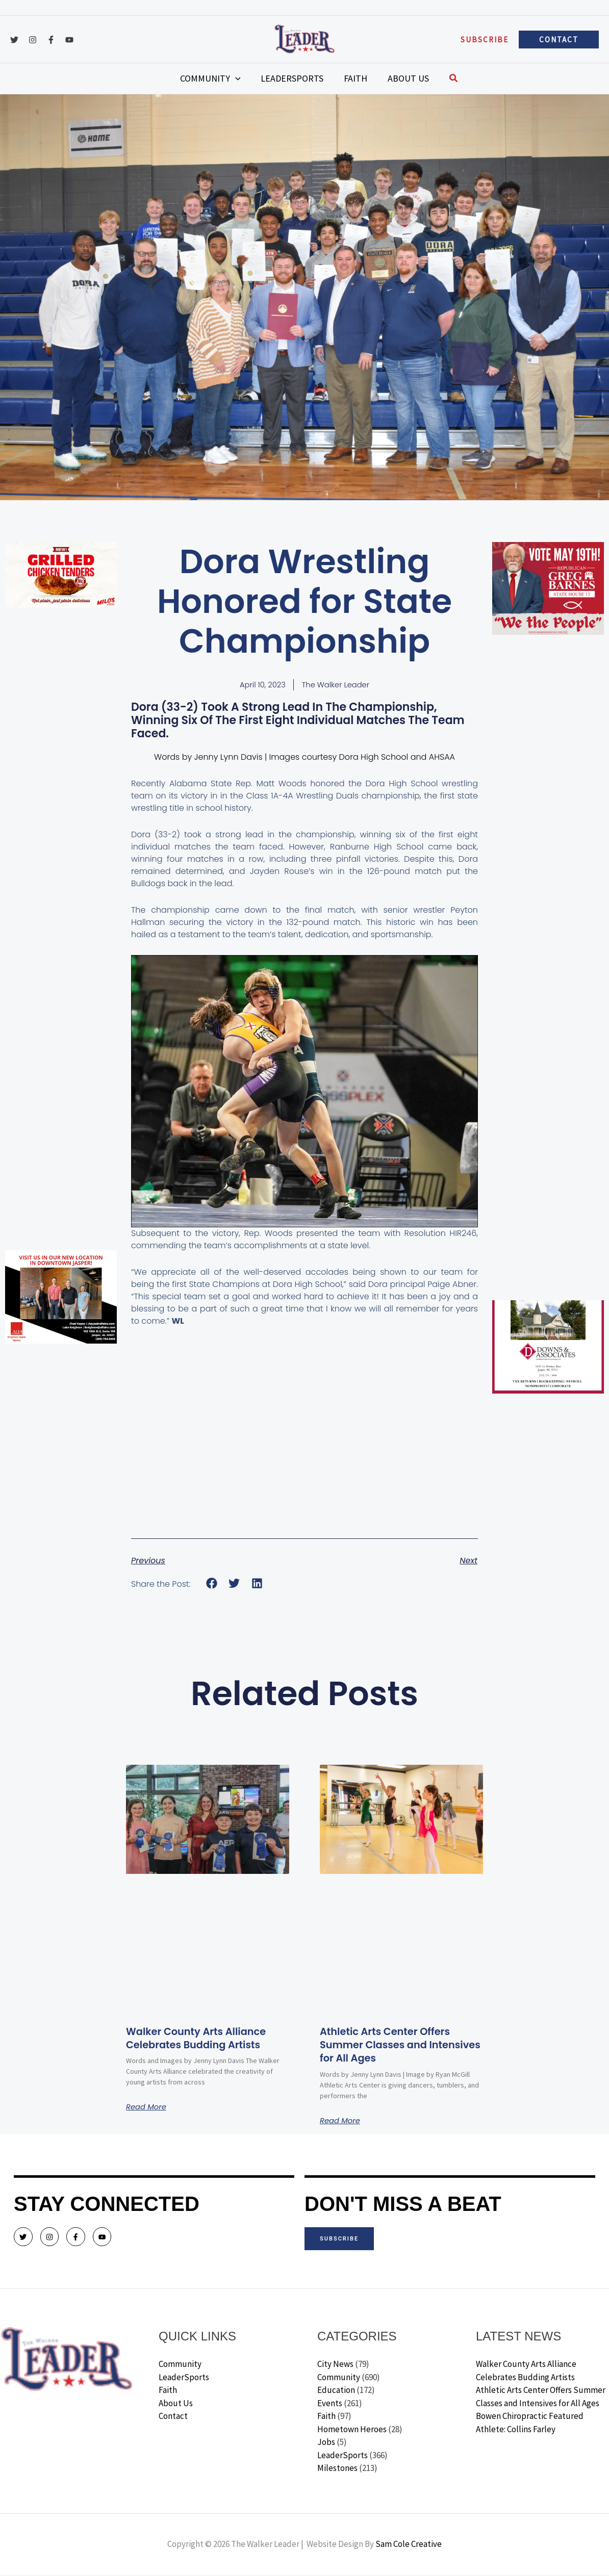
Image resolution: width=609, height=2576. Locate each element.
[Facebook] (51, 40)
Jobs (326, 2443)
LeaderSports (184, 2378)
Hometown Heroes (352, 2430)
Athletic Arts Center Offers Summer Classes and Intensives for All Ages (394, 2045)
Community (180, 2365)
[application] (250, 78)
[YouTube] (69, 40)
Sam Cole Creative (408, 2545)
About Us (176, 2404)
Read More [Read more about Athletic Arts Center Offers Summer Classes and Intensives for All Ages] (342, 2122)
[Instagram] (33, 40)
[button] (485, 39)
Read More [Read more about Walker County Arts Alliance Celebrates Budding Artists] (148, 2108)
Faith (168, 2391)
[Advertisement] (61, 771)
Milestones (337, 2469)
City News (335, 2365)
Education (336, 2391)
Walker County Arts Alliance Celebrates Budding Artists (205, 2038)
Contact (173, 2417)
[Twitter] (14, 40)
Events (329, 2404)
